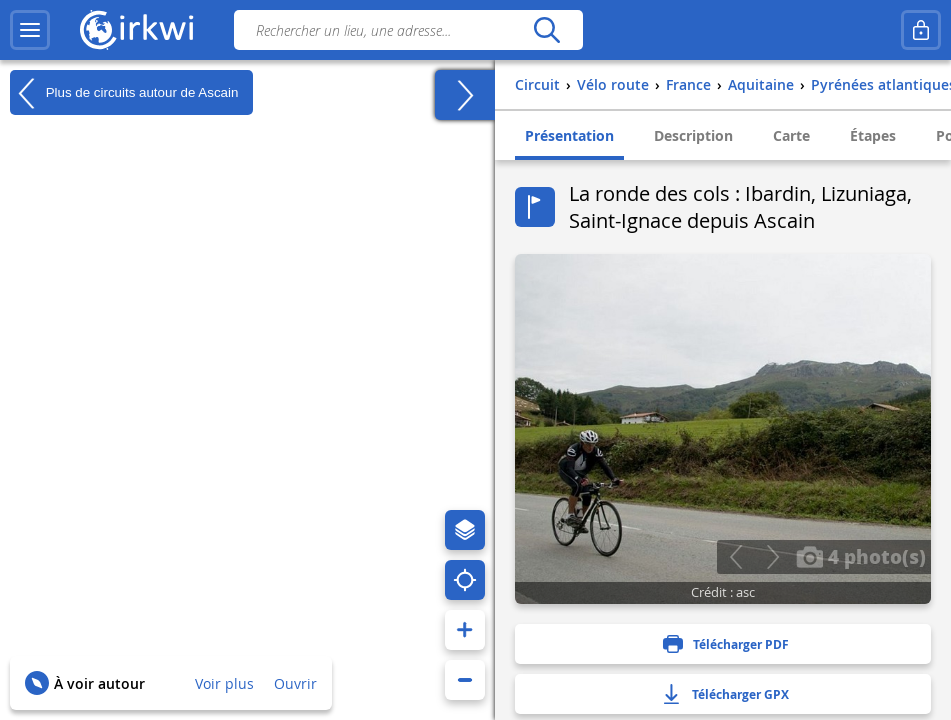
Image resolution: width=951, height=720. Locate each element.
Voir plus (224, 683)
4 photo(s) (861, 556)
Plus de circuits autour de (124, 93)
